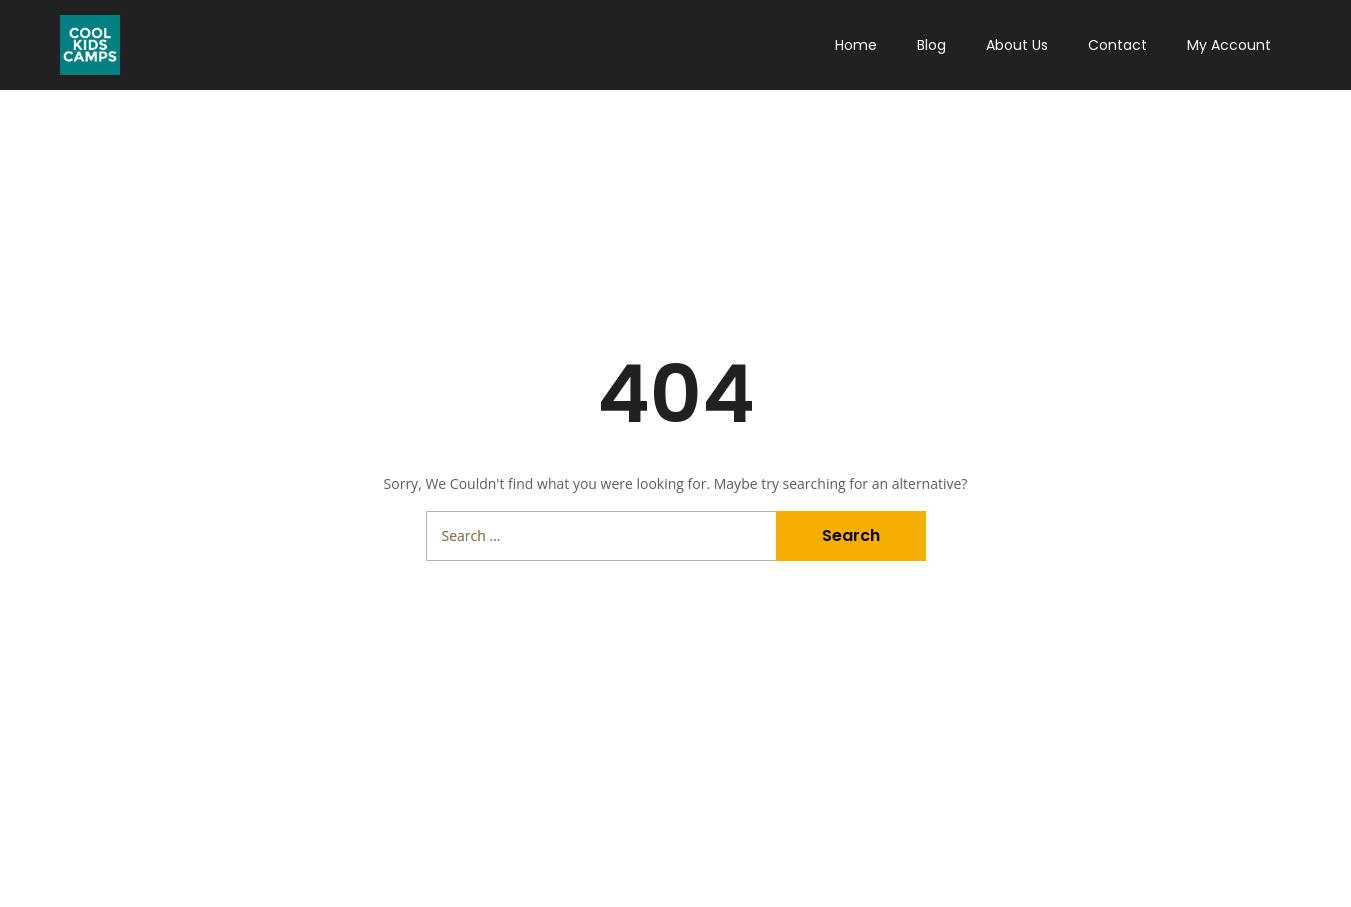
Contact (1117, 45)
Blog (931, 45)
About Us (1017, 45)
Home (856, 45)
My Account (1229, 45)
